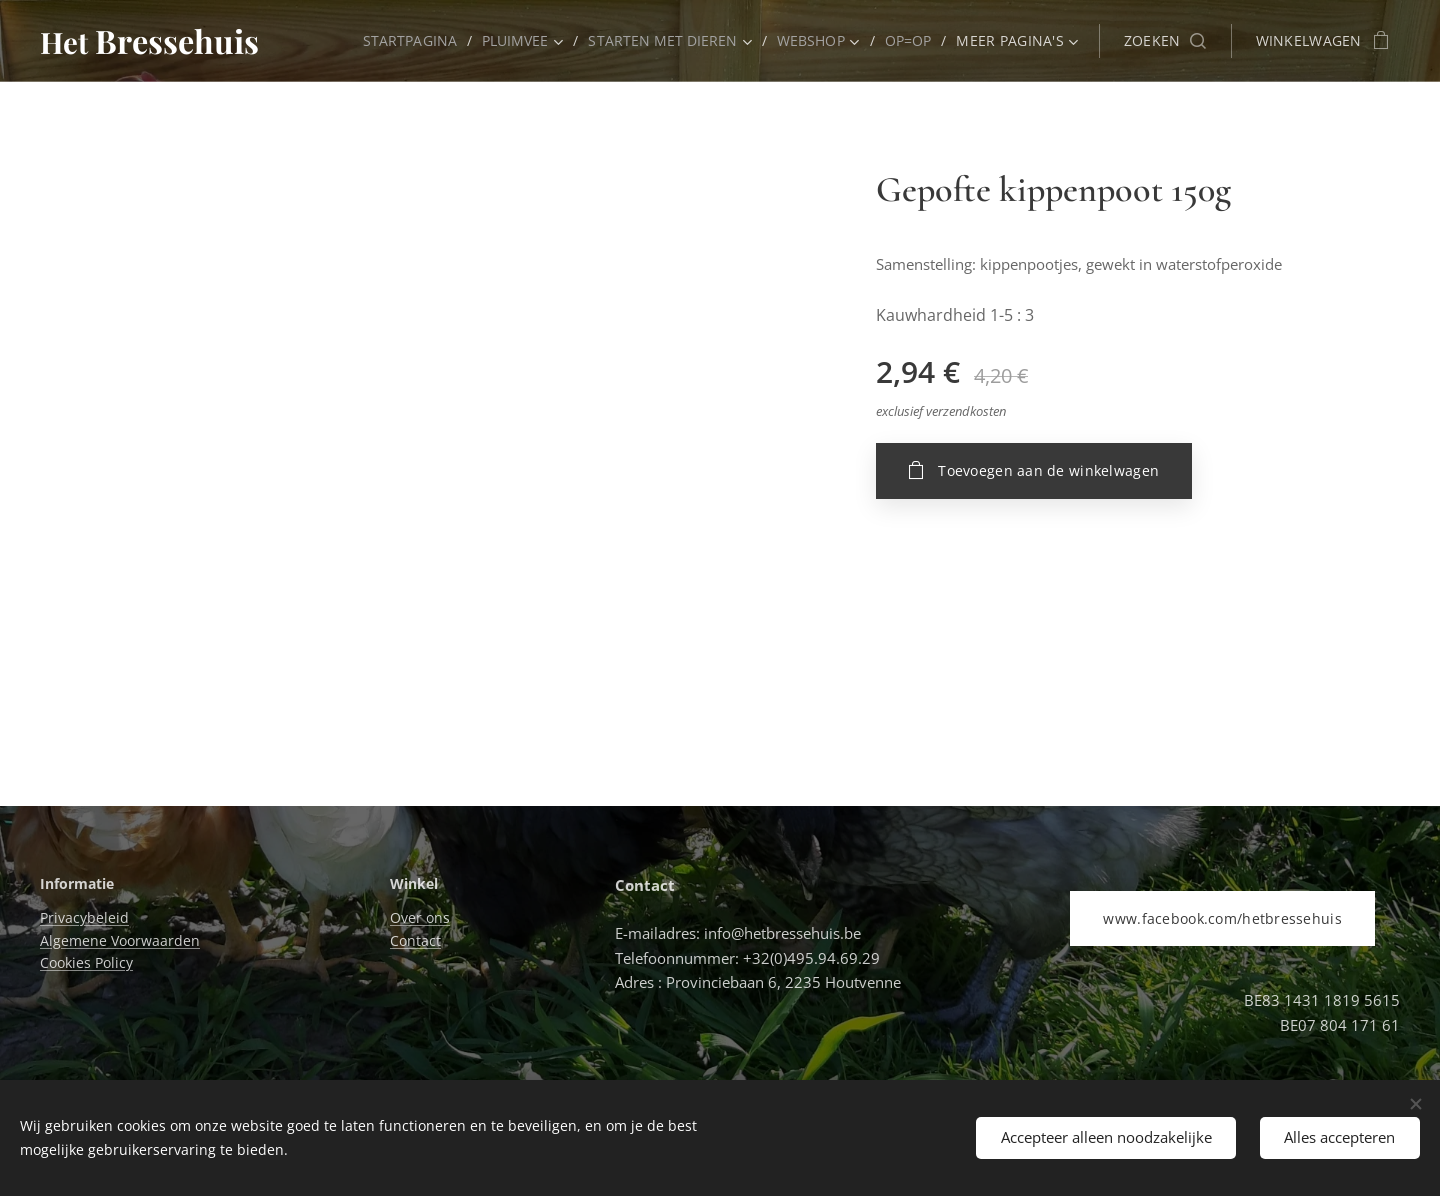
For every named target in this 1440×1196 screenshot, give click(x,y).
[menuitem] (404, 41)
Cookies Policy (86, 962)
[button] (1165, 41)
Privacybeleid (84, 918)
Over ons (420, 918)
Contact (415, 940)
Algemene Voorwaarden (120, 940)
